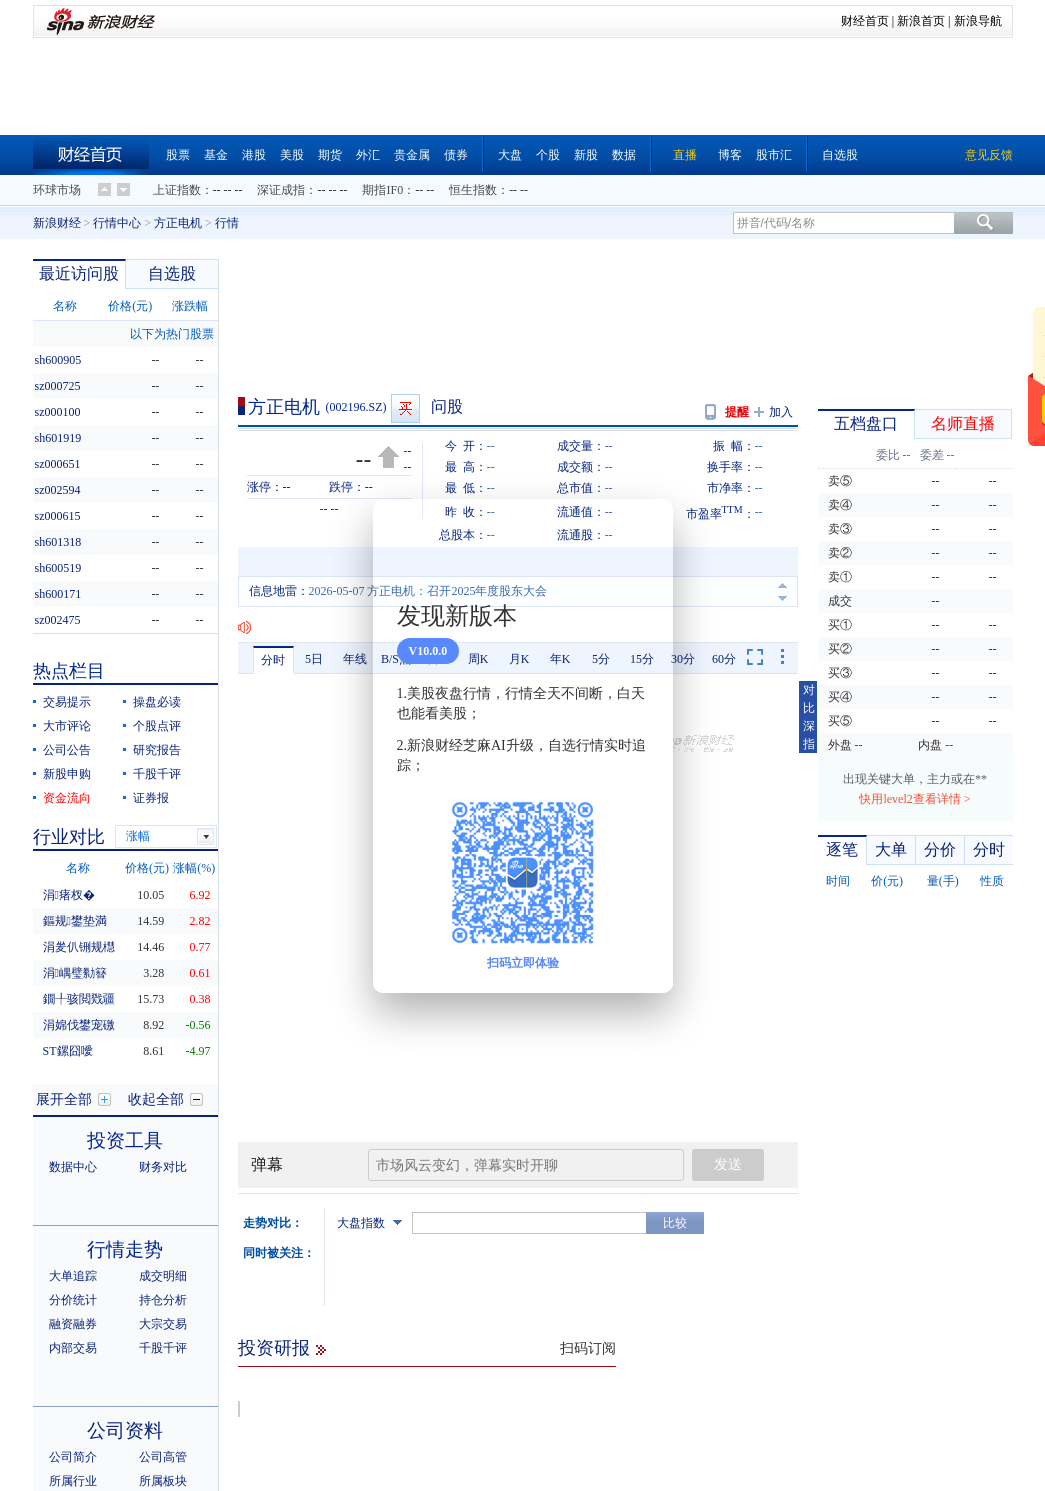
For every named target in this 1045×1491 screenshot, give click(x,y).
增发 (151, 1408)
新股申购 (67, 774)
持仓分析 (163, 1118)
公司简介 (73, 1275)
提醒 (737, 412)
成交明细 (163, 1094)
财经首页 (865, 21)
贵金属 (412, 155)
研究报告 (157, 750)
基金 (216, 155)
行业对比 (69, 837)
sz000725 (58, 386)
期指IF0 (382, 190)
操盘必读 (157, 702)
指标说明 (963, 1478)
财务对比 (163, 985)
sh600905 (58, 360)
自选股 (840, 155)
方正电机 (178, 223)
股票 (178, 155)
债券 (456, 155)
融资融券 (73, 1142)
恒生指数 (473, 190)
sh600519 (58, 568)
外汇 (368, 155)
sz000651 (58, 464)
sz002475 (58, 620)
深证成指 (281, 190)
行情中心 (117, 223)
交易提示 (67, 702)
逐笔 (842, 849)
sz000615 (58, 516)
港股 (254, 155)
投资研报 (274, 1292)
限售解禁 (73, 1408)
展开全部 (64, 917)
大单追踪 (73, 1094)
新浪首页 (921, 21)
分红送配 (73, 1384)
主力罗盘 (912, 1478)
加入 (781, 412)
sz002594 (58, 490)
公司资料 (125, 1248)
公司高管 (163, 1275)
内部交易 (73, 1166)
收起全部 (156, 917)
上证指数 (177, 190)
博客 (730, 155)
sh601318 (58, 542)
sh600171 (58, 594)
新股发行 (163, 1384)
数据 (624, 155)
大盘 (510, 155)
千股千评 (157, 774)
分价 (940, 849)
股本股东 (125, 1466)
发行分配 (125, 1357)
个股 (548, 155)
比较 (675, 1167)
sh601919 (58, 438)
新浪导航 (978, 21)
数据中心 (73, 985)
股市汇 (774, 155)
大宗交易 (163, 1142)
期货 (330, 155)
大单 (891, 849)
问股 (447, 406)
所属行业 (73, 1299)
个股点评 (157, 726)
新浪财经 (57, 223)
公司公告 (67, 750)
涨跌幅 (190, 306)
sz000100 (58, 412)
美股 (292, 155)
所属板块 (163, 1299)
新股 (586, 155)
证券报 (151, 798)
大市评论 (67, 726)
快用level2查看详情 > (914, 799)
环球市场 (57, 190)
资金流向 (304, 1478)
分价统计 (73, 1118)
